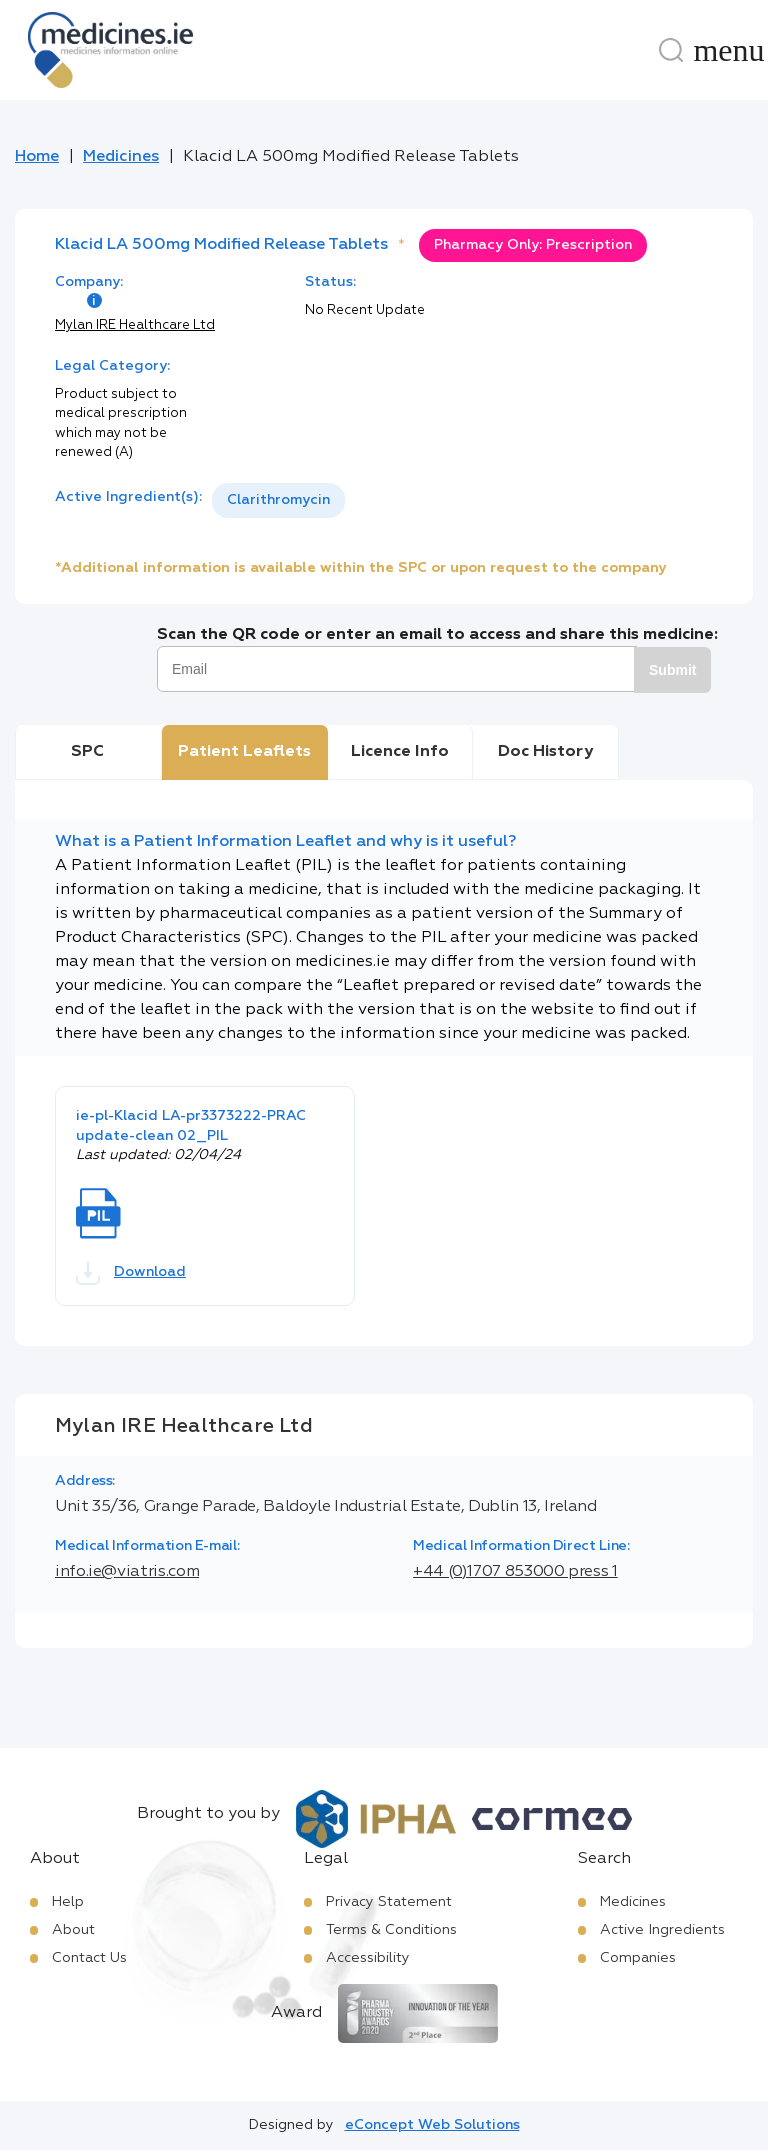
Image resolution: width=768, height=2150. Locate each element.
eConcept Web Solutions (432, 2125)
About (73, 1930)
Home (37, 157)
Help (68, 1902)
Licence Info (400, 752)
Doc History (545, 752)
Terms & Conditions (391, 1930)
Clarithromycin (278, 500)
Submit (672, 670)
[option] (278, 500)
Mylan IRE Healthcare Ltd (135, 325)
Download (131, 1273)
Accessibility (368, 1958)
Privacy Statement (389, 1902)
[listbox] (278, 500)
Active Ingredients (662, 1930)
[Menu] (729, 50)
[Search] (671, 50)
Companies (638, 1958)
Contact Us (89, 1958)
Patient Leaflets (244, 752)
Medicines (121, 157)
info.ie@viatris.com (127, 1572)
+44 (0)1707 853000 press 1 (515, 1572)
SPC (87, 752)
